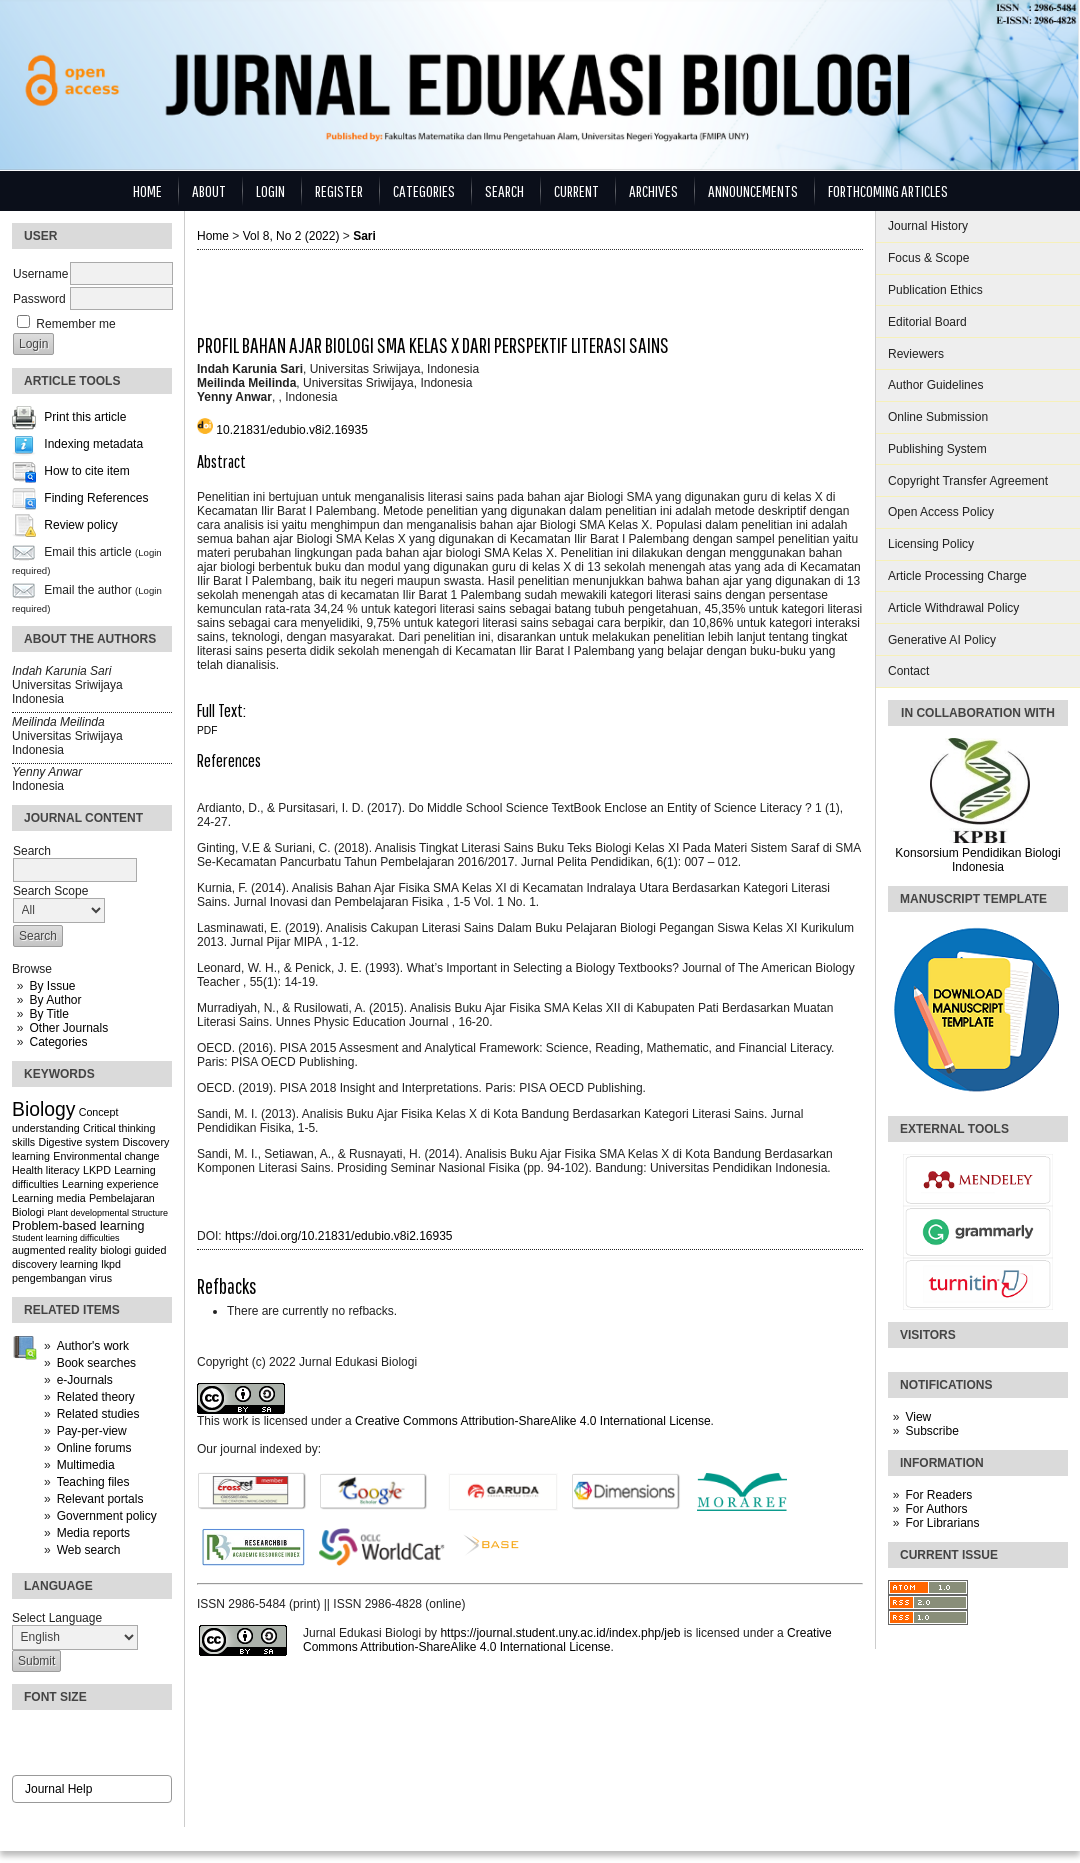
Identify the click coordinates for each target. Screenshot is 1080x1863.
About (209, 190)
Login (270, 190)
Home (147, 190)
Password (39, 299)
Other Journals (68, 1028)
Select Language (57, 1618)
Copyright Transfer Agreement (968, 481)
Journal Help (58, 1789)
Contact (908, 671)
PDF (207, 730)
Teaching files (93, 1482)
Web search (89, 1550)
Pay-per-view (92, 1431)
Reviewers (916, 354)
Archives (653, 190)
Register (339, 190)
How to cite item (86, 472)
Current (576, 190)
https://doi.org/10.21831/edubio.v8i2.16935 (339, 1236)
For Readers (938, 1495)
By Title (48, 1014)
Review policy (80, 526)
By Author (55, 1000)
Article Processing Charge (957, 576)
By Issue (52, 986)
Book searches (96, 1363)
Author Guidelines (935, 385)
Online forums (94, 1448)
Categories (58, 1042)
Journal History (928, 226)
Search (504, 190)
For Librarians (942, 1523)
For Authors (936, 1509)
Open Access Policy (941, 512)
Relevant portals (100, 1499)
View (918, 1417)
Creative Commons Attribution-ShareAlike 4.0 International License (533, 1421)
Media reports (93, 1533)
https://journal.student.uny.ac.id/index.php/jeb (560, 1633)
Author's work (93, 1346)
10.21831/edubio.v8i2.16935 (291, 430)
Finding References (96, 499)
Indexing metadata (93, 445)
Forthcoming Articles (888, 190)
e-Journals (85, 1380)
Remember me (75, 324)
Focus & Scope (928, 258)
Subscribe (931, 1431)
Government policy (107, 1516)
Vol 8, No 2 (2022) (291, 236)
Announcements (753, 190)
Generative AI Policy (942, 640)
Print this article (85, 418)
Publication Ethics (935, 290)
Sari (364, 236)
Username (40, 274)
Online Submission (938, 417)
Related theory (96, 1397)
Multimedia (86, 1465)
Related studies (98, 1414)
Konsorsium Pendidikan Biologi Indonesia (977, 860)
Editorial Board (927, 322)
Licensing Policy (931, 544)
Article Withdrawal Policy (953, 608)
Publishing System (937, 449)
